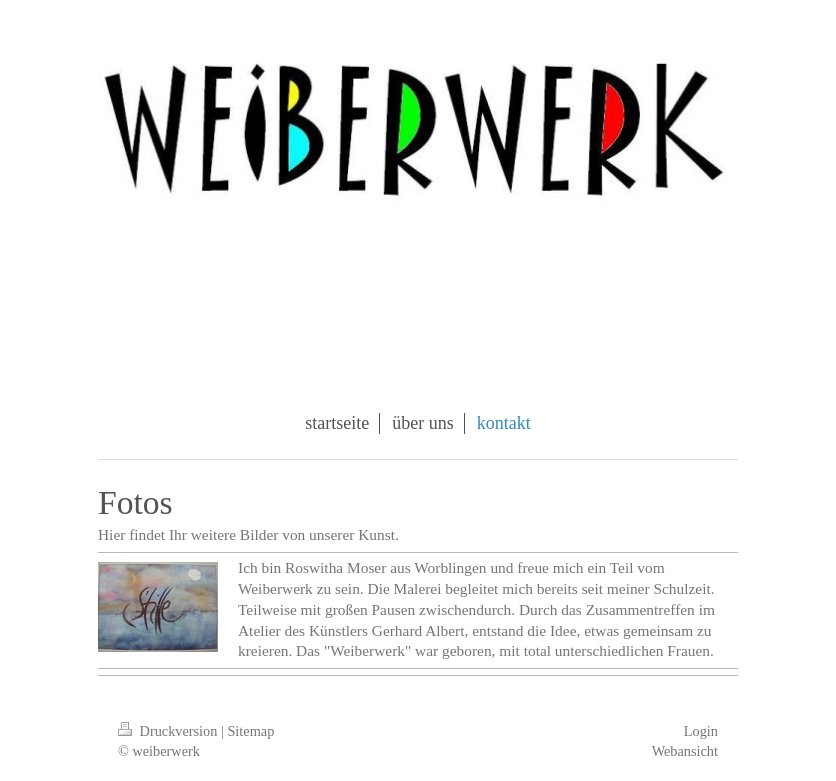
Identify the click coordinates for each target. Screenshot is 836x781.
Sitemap (250, 731)
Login (701, 731)
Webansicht (685, 751)
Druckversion (169, 731)
